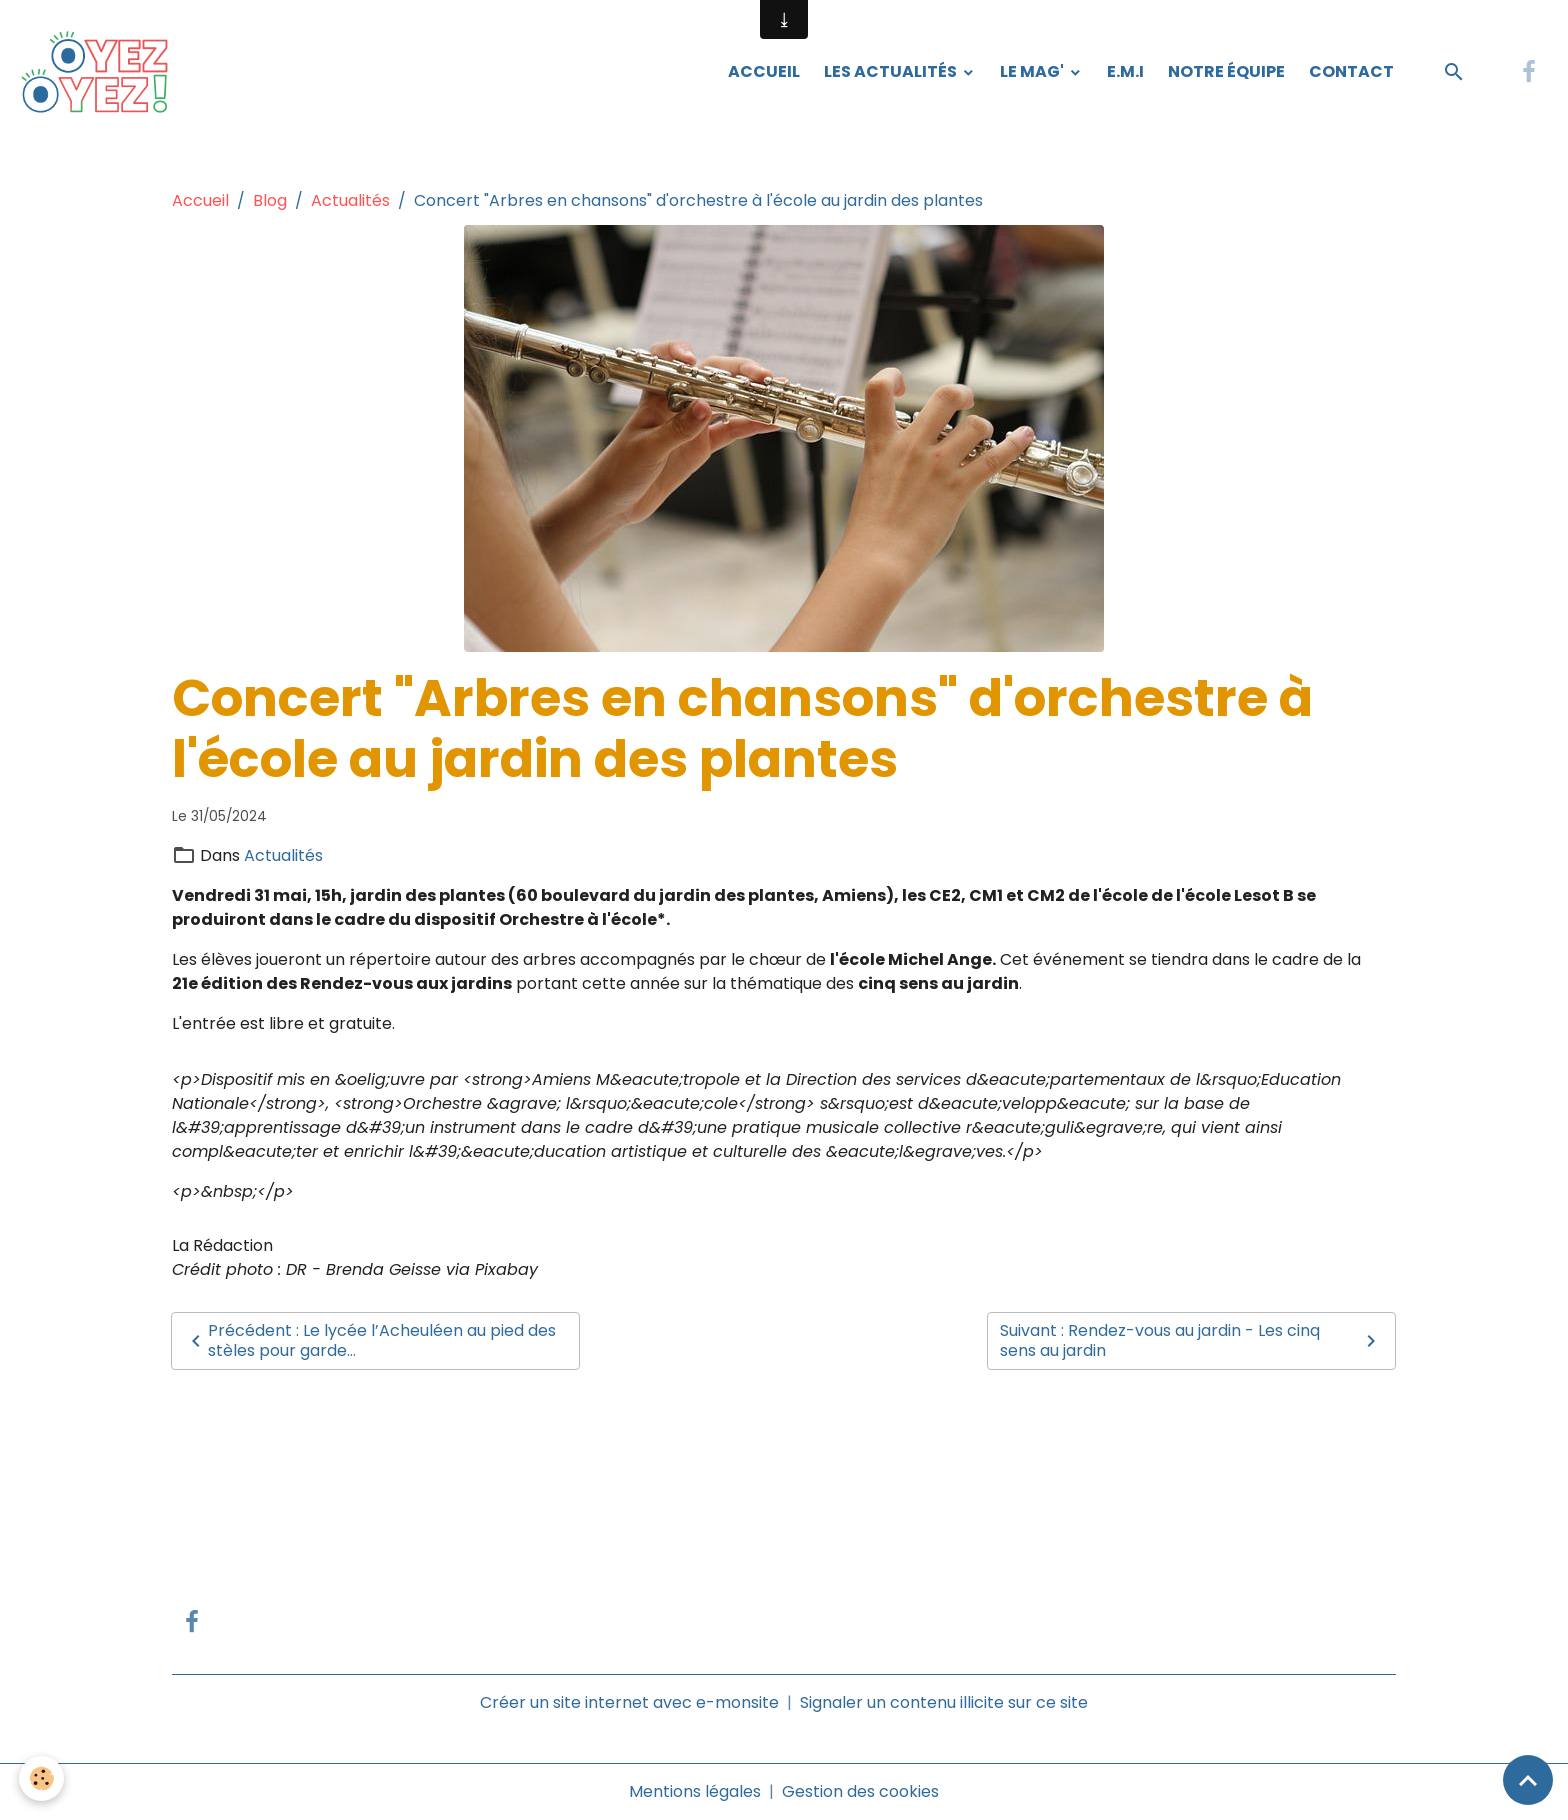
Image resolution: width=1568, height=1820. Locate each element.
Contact (1351, 71)
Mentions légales (695, 1791)
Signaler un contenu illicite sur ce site (944, 1702)
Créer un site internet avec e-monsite (629, 1702)
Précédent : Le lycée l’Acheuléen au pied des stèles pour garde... (370, 1340)
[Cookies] (42, 1778)
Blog (270, 200)
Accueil (764, 71)
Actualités (350, 200)
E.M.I (1125, 71)
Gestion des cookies (860, 1791)
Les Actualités (892, 71)
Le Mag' (1033, 71)
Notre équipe (1226, 71)
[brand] (100, 72)
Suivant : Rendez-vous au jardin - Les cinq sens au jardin (1191, 1340)
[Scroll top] (1528, 1780)
